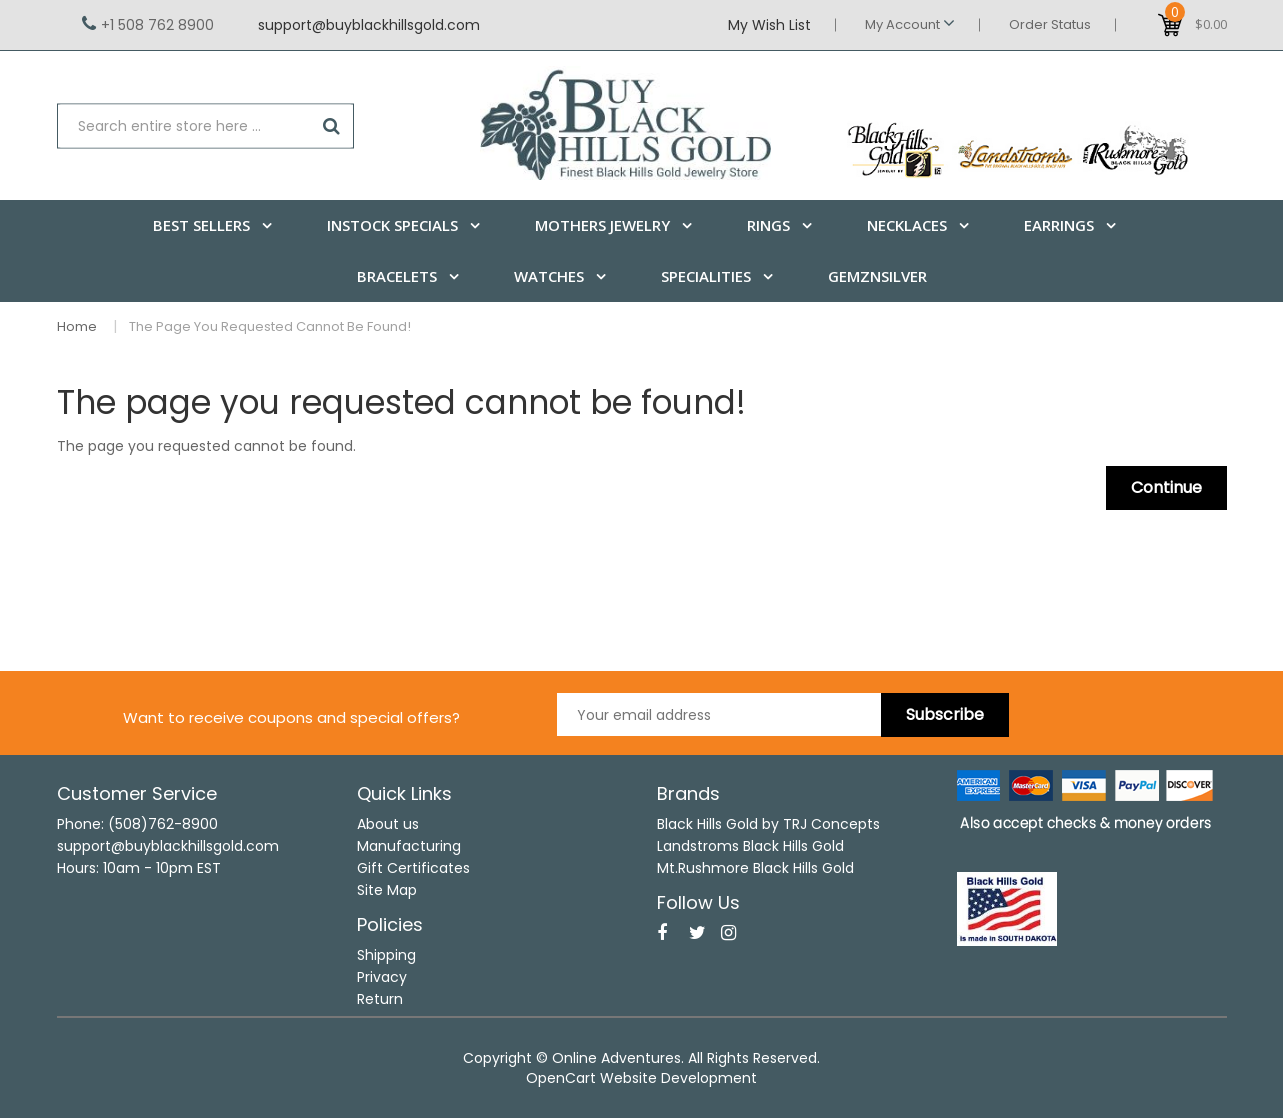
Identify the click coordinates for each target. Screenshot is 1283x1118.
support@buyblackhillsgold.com (369, 25)
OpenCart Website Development (641, 1078)
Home (77, 326)
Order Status (1050, 24)
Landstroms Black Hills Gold (750, 846)
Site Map (387, 890)
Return (380, 999)
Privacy (382, 977)
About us (388, 824)
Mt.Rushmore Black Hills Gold (755, 868)
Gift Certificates (413, 868)
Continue (1166, 487)
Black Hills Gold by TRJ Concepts (768, 824)
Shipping (386, 955)
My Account (910, 24)
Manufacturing (409, 846)
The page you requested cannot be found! (270, 326)
